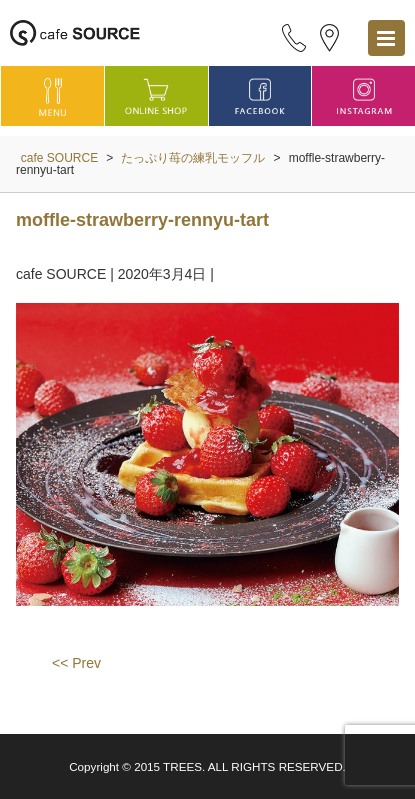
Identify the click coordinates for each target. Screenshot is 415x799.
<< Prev (76, 663)
